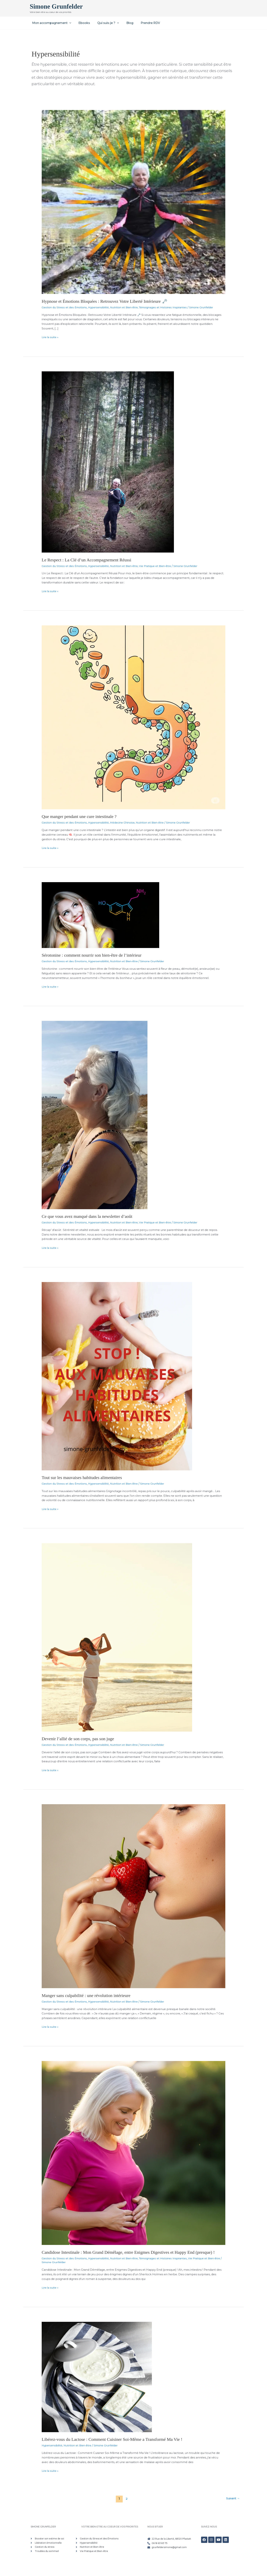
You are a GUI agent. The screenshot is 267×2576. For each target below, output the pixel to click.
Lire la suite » (50, 341)
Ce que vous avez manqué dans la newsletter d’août (91, 1220)
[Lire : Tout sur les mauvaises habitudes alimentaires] (117, 1380)
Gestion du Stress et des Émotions (65, 307)
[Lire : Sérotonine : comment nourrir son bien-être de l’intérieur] (100, 918)
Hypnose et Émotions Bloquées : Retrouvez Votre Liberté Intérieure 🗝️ (110, 301)
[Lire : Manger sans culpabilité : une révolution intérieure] (133, 1900)
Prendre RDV (143, 23)
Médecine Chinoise (127, 826)
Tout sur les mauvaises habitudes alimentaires (85, 1481)
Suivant (232, 2509)
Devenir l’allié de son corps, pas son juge (81, 1742)
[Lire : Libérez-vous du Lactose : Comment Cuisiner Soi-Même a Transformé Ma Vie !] (97, 2387)
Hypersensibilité (101, 307)
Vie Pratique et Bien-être (162, 569)
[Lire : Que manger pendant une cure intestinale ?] (133, 721)
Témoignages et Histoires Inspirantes (170, 307)
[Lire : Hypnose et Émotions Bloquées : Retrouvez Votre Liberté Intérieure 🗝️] (133, 201)
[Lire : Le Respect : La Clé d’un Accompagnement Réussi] (108, 465)
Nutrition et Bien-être (129, 307)
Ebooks (82, 23)
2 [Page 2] (126, 2509)
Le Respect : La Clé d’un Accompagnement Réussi (90, 563)
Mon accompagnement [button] (51, 23)
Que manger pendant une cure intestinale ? (82, 820)
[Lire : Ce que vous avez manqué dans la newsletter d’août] (94, 1118)
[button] (69, 23)
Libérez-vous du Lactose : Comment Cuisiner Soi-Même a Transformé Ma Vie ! (118, 2449)
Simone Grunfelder (56, 6)
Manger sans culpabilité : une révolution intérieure (90, 1999)
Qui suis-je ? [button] (104, 23)
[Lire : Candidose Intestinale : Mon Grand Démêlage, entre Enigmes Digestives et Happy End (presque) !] (133, 2156)
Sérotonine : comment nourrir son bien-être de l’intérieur (96, 959)
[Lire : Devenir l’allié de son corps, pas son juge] (117, 1641)
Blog (124, 23)
